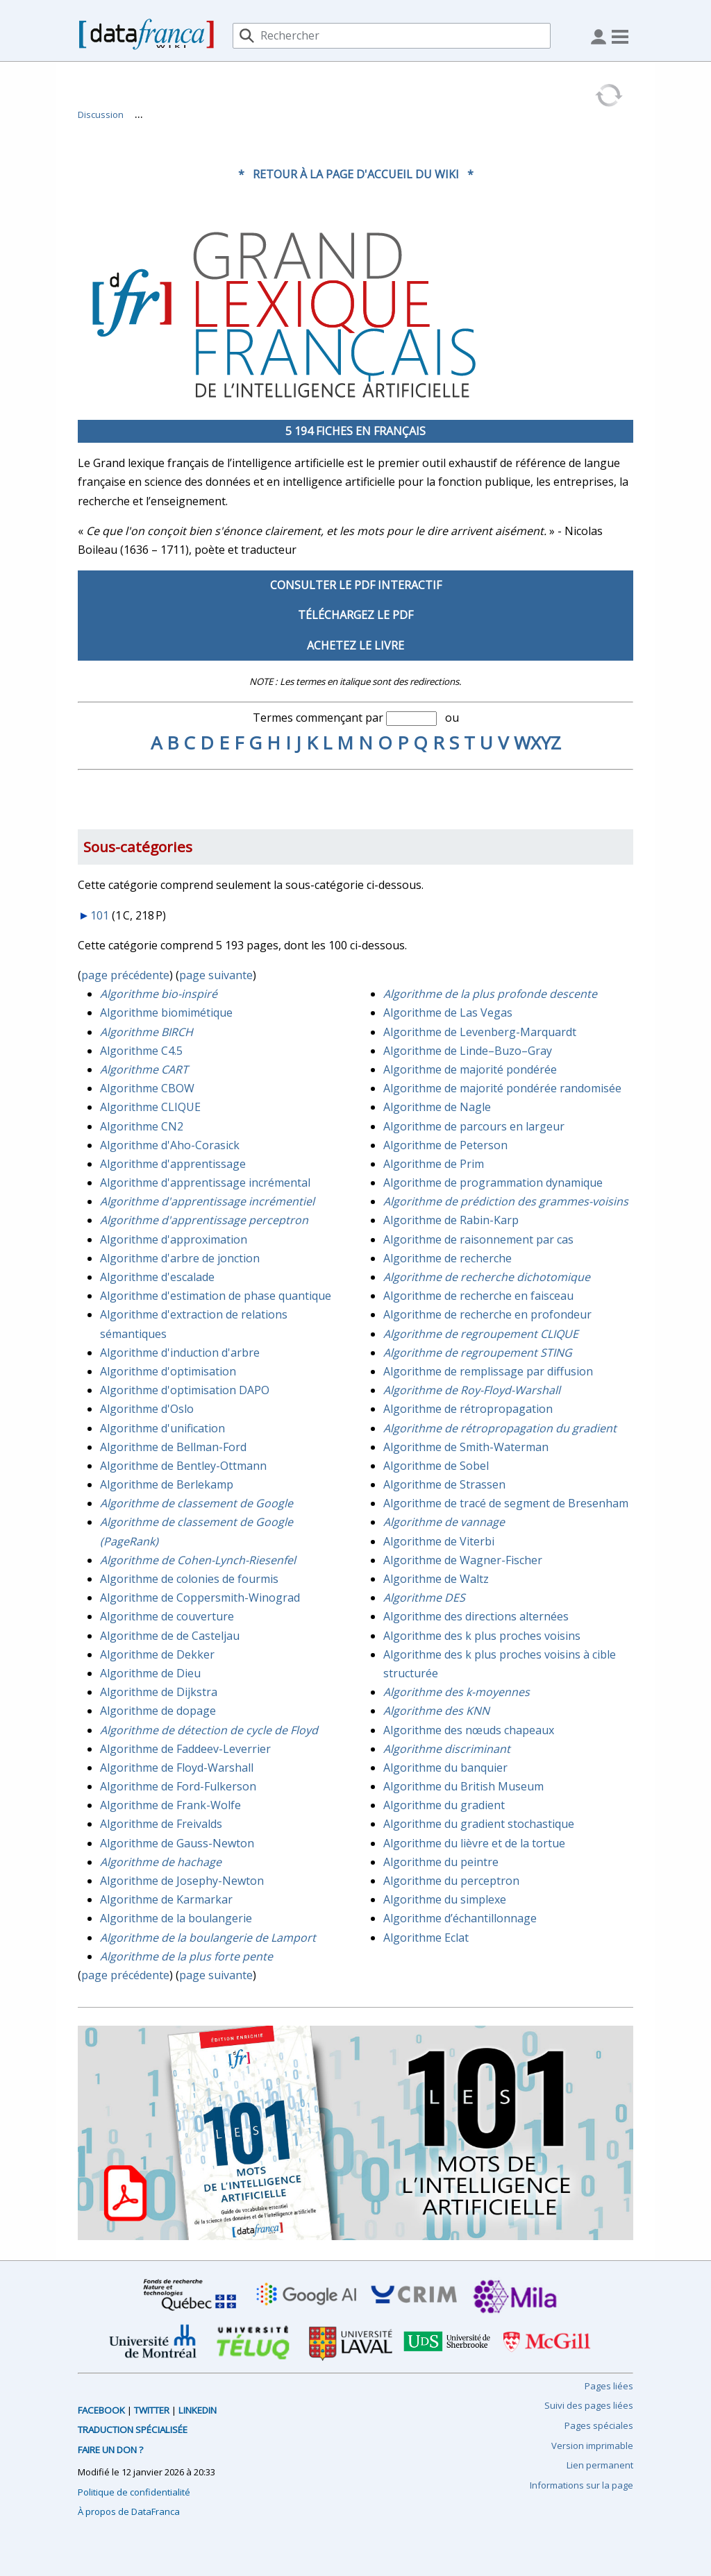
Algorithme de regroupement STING (477, 1352)
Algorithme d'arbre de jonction (180, 1258)
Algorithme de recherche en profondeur (487, 1314)
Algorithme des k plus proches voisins (481, 1635)
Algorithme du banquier (445, 1767)
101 (99, 915)
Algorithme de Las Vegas (447, 1012)
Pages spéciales (598, 2425)
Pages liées (609, 2386)
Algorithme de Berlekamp (166, 1484)
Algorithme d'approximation (173, 1239)
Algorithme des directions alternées (476, 1616)
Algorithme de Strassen (444, 1484)
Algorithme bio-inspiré (158, 993)
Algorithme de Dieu (150, 1673)
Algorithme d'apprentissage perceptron (204, 1220)
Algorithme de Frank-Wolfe (170, 1805)
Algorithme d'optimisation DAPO (184, 1390)
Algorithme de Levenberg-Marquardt (479, 1032)
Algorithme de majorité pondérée (470, 1069)
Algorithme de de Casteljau (170, 1635)
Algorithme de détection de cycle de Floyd (209, 1730)
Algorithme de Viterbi (438, 1541)
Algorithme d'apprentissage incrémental (205, 1182)
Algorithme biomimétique (166, 1012)
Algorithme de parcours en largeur (473, 1126)
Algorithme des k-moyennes (456, 1692)
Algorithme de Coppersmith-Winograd (200, 1597)
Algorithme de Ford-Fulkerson (178, 1786)
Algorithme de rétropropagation (468, 1408)
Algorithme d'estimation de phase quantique (215, 1295)
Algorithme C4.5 (141, 1050)
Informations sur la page (581, 2485)
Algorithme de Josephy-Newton (182, 1880)
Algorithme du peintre (441, 1862)
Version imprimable (592, 2445)
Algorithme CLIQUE (150, 1107)
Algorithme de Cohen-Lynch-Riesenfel (198, 1560)
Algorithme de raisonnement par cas (478, 1239)
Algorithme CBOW (147, 1088)
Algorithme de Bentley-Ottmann (183, 1465)
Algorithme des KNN (436, 1710)
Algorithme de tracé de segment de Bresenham (505, 1503)
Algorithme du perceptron (451, 1880)
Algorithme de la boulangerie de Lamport (208, 1937)
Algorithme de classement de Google (196, 1503)
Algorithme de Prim (433, 1163)
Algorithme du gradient (444, 1805)
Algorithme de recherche (447, 1258)
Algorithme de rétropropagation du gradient (500, 1428)
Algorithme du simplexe (444, 1899)
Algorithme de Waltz (436, 1578)
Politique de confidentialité (134, 2492)
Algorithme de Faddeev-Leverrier (185, 1748)
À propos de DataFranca (129, 2511)
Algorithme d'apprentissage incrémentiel (207, 1201)
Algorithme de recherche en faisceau (478, 1295)
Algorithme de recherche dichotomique (486, 1277)
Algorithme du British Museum (463, 1786)
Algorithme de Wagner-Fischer (462, 1560)
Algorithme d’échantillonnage (460, 1918)
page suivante (216, 975)
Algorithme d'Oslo (147, 1408)
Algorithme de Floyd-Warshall (176, 1767)
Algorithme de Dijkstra (158, 1692)
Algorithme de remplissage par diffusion (488, 1371)
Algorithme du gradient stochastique (478, 1823)
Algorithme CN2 (141, 1126)
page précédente (125, 975)
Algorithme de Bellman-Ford (173, 1447)
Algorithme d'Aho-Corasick (170, 1145)
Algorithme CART (144, 1069)
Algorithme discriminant (446, 1748)
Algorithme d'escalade (157, 1277)
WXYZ (537, 742)
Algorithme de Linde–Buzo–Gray (467, 1050)
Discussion (101, 114)
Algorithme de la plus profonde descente (490, 993)
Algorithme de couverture (167, 1616)
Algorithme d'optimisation (168, 1371)
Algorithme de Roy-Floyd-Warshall (471, 1390)
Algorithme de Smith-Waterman (466, 1447)
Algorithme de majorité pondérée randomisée (502, 1088)
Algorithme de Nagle (437, 1107)
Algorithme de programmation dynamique (493, 1182)
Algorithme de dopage (158, 1710)
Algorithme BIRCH (146, 1032)
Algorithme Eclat (426, 1937)
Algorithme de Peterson (445, 1145)
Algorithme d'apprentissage (173, 1163)
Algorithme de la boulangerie (176, 1918)
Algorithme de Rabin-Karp (451, 1220)
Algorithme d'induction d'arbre (180, 1352)
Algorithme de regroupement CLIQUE (480, 1333)
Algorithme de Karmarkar (166, 1899)
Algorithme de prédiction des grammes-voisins (505, 1201)
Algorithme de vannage (444, 1522)
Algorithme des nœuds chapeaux (468, 1730)
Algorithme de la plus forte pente (186, 1956)
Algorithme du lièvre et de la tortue (474, 1843)
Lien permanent (600, 2465)
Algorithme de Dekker (157, 1654)
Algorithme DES (424, 1597)
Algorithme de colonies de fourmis (189, 1578)
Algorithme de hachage (160, 1862)
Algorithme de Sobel (436, 1465)
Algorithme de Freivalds (161, 1823)
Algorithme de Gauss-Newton (177, 1843)
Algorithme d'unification (162, 1428)
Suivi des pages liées (588, 2405)
